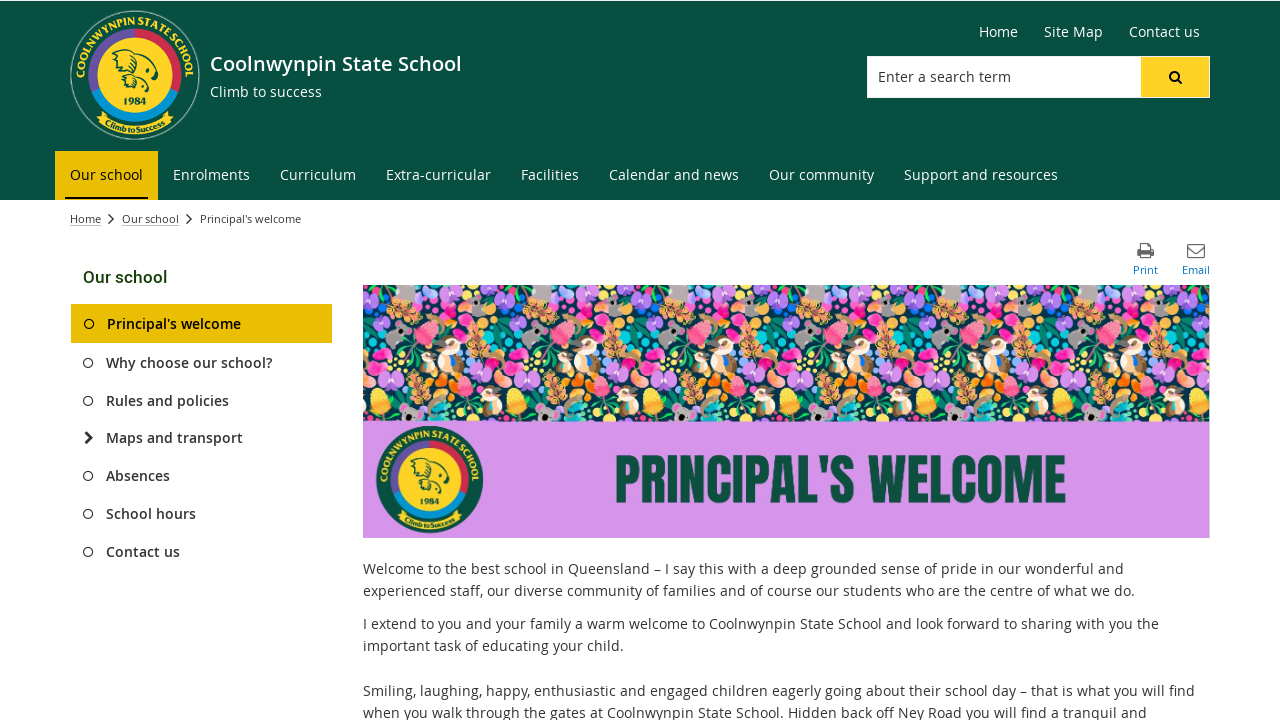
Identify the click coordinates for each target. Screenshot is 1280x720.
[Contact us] (1164, 32)
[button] (1175, 77)
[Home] (998, 32)
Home (85, 218)
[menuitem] (106, 175)
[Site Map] (1073, 32)
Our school (150, 218)
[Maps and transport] (88, 438)
